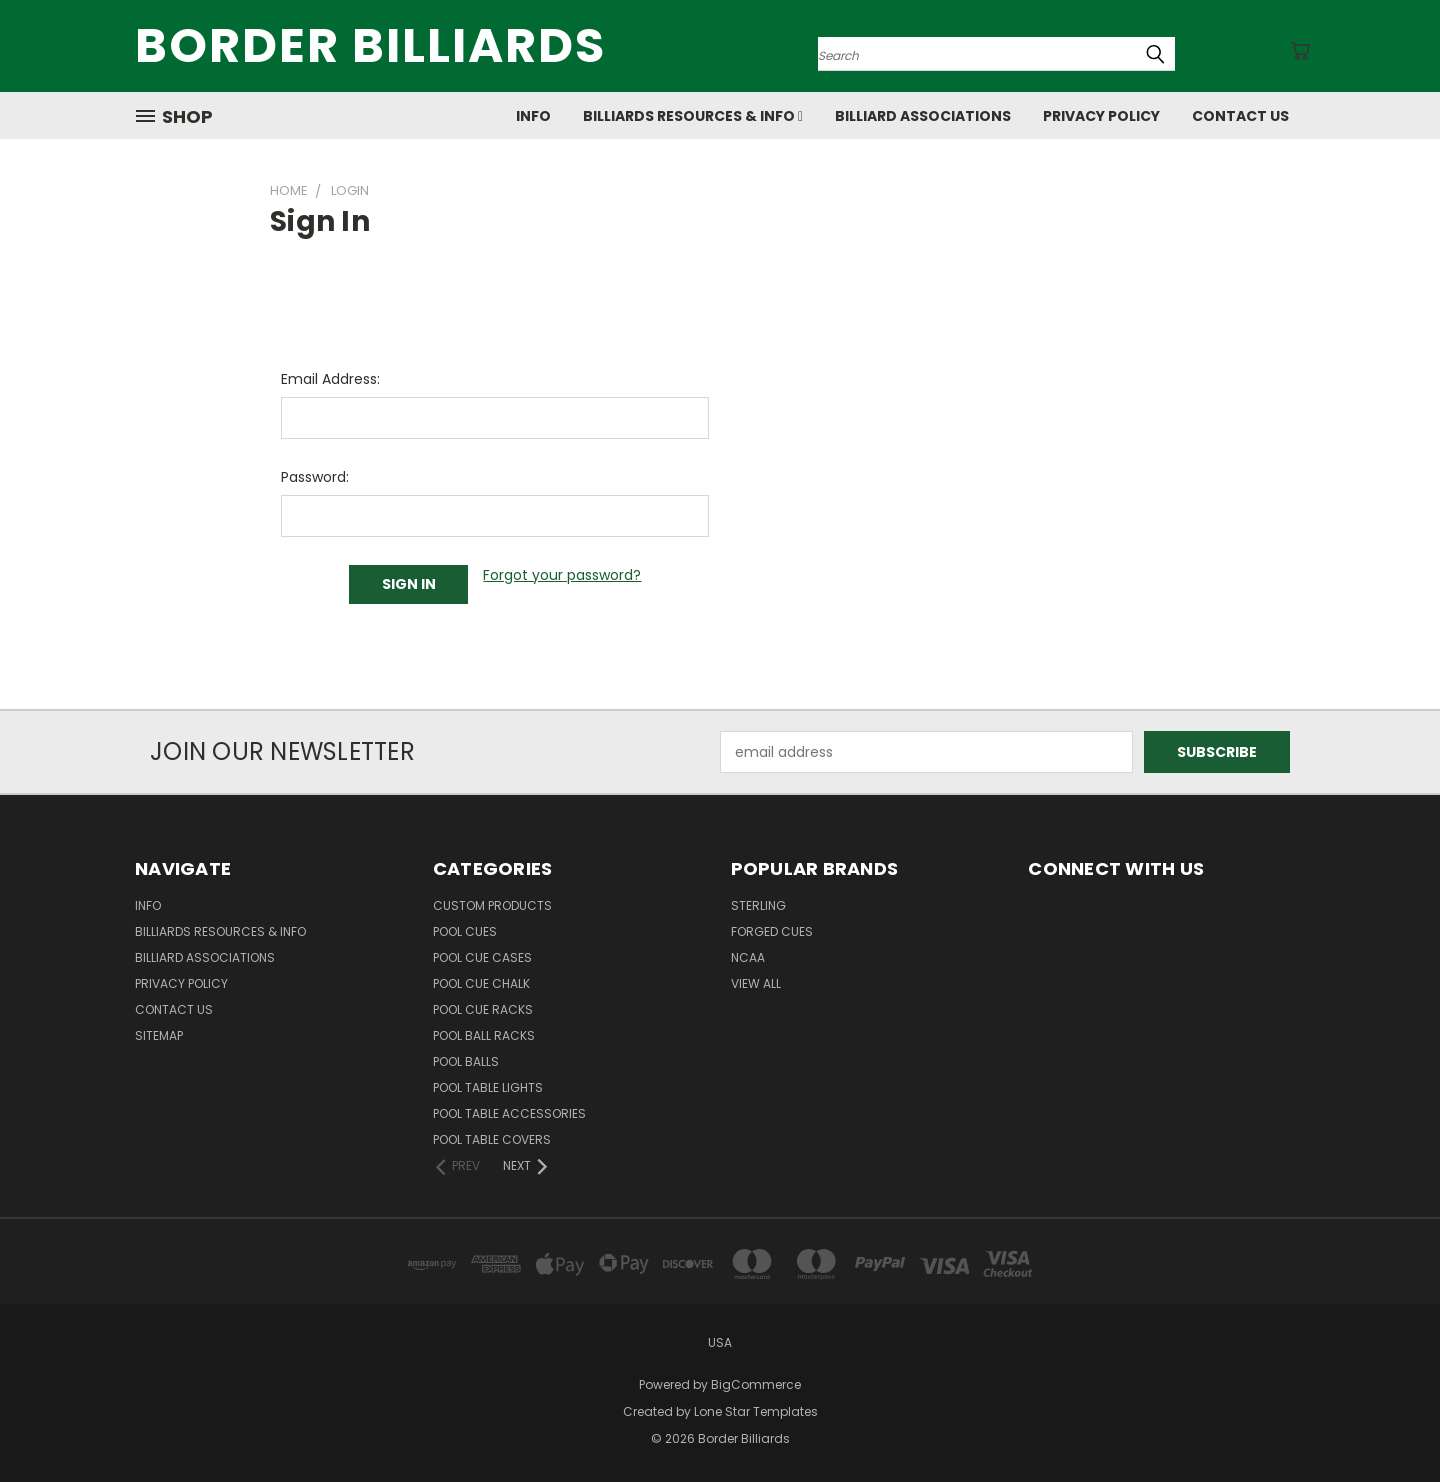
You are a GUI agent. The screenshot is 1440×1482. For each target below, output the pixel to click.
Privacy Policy (1101, 116)
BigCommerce (756, 1384)
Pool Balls (466, 1061)
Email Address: (330, 379)
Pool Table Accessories (509, 1113)
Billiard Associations (923, 116)
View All (756, 983)
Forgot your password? (562, 575)
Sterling (758, 905)
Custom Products (492, 905)
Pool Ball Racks (484, 1035)
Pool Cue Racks (483, 1009)
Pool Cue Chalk (481, 983)
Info (533, 116)
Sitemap (159, 1035)
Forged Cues (772, 931)
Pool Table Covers (492, 1139)
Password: (315, 477)
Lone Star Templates (756, 1411)
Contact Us (1240, 116)
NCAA (748, 957)
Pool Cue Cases (482, 957)
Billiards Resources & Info (693, 116)
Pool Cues (465, 931)
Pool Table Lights (488, 1087)
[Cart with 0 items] (1300, 51)
